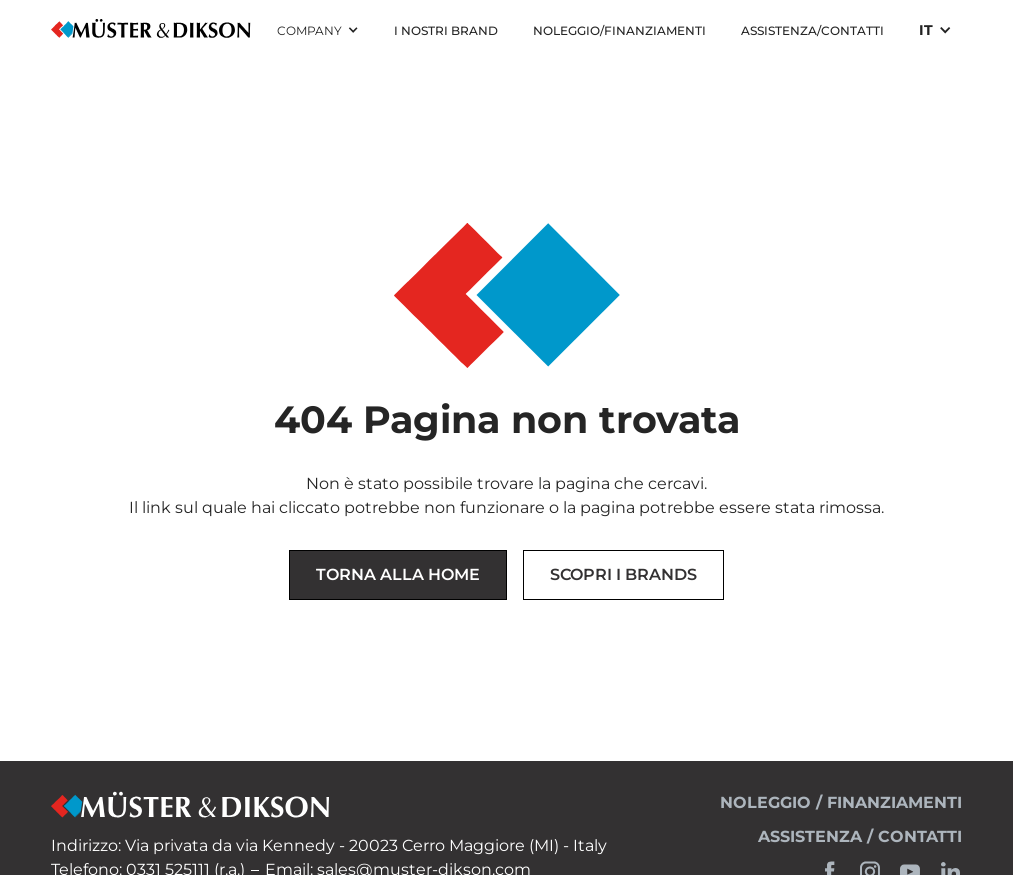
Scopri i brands (623, 574)
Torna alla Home (398, 574)
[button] (318, 31)
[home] (151, 30)
